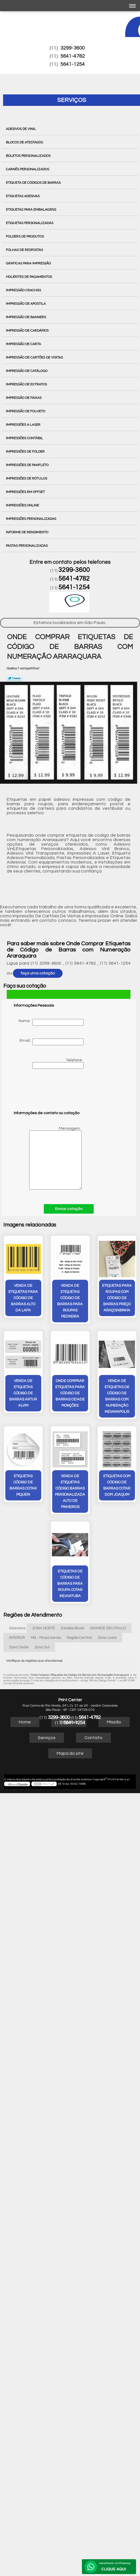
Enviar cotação (68, 1209)
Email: (52, 1042)
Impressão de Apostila (26, 304)
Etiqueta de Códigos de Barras (33, 183)
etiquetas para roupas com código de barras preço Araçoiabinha (116, 1298)
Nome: (51, 1022)
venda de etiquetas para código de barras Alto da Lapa (24, 1298)
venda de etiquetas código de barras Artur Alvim (24, 1393)
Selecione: (17, 1628)
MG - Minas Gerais (46, 1637)
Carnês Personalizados (28, 169)
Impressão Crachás (24, 290)
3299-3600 (72, 48)
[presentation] (49, 1092)
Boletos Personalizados (28, 156)
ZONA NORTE (43, 1628)
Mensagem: (47, 1158)
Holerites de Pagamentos (29, 277)
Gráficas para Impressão (29, 263)
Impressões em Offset (26, 492)
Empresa (69, 1721)
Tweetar (14, 678)
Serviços (71, 100)
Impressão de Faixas (24, 398)
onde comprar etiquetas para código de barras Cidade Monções (70, 1396)
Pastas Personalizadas (27, 546)
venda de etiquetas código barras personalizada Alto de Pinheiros (70, 1491)
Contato (93, 1737)
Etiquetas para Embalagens (31, 209)
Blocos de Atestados (25, 142)
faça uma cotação (38, 973)
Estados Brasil (72, 1628)
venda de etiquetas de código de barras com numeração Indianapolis (116, 1396)
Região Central (79, 1637)
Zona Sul (42, 1647)
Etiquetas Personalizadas (30, 223)
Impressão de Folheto (26, 411)
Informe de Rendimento (27, 532)
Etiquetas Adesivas (23, 196)
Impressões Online (23, 505)
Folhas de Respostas (25, 250)
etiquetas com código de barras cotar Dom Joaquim (116, 1485)
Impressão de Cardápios (27, 330)
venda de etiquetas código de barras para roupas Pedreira (70, 1301)
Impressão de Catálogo (27, 371)
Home (25, 1721)
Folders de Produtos (25, 236)
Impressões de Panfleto (27, 465)
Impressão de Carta (24, 344)
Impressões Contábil (25, 438)
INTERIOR (17, 1637)
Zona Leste (107, 1637)
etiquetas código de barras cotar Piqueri (23, 1485)
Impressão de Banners (26, 317)
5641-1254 (72, 64)
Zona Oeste (19, 1647)
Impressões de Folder (25, 451)
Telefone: (58, 1063)
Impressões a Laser (23, 425)
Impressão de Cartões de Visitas (35, 357)
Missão (114, 1721)
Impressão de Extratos (27, 384)
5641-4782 (72, 56)
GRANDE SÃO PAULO (108, 1628)
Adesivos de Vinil (21, 129)
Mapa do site (70, 1753)
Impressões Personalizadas (31, 519)
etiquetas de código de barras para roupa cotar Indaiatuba (70, 1583)
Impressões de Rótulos (27, 478)
